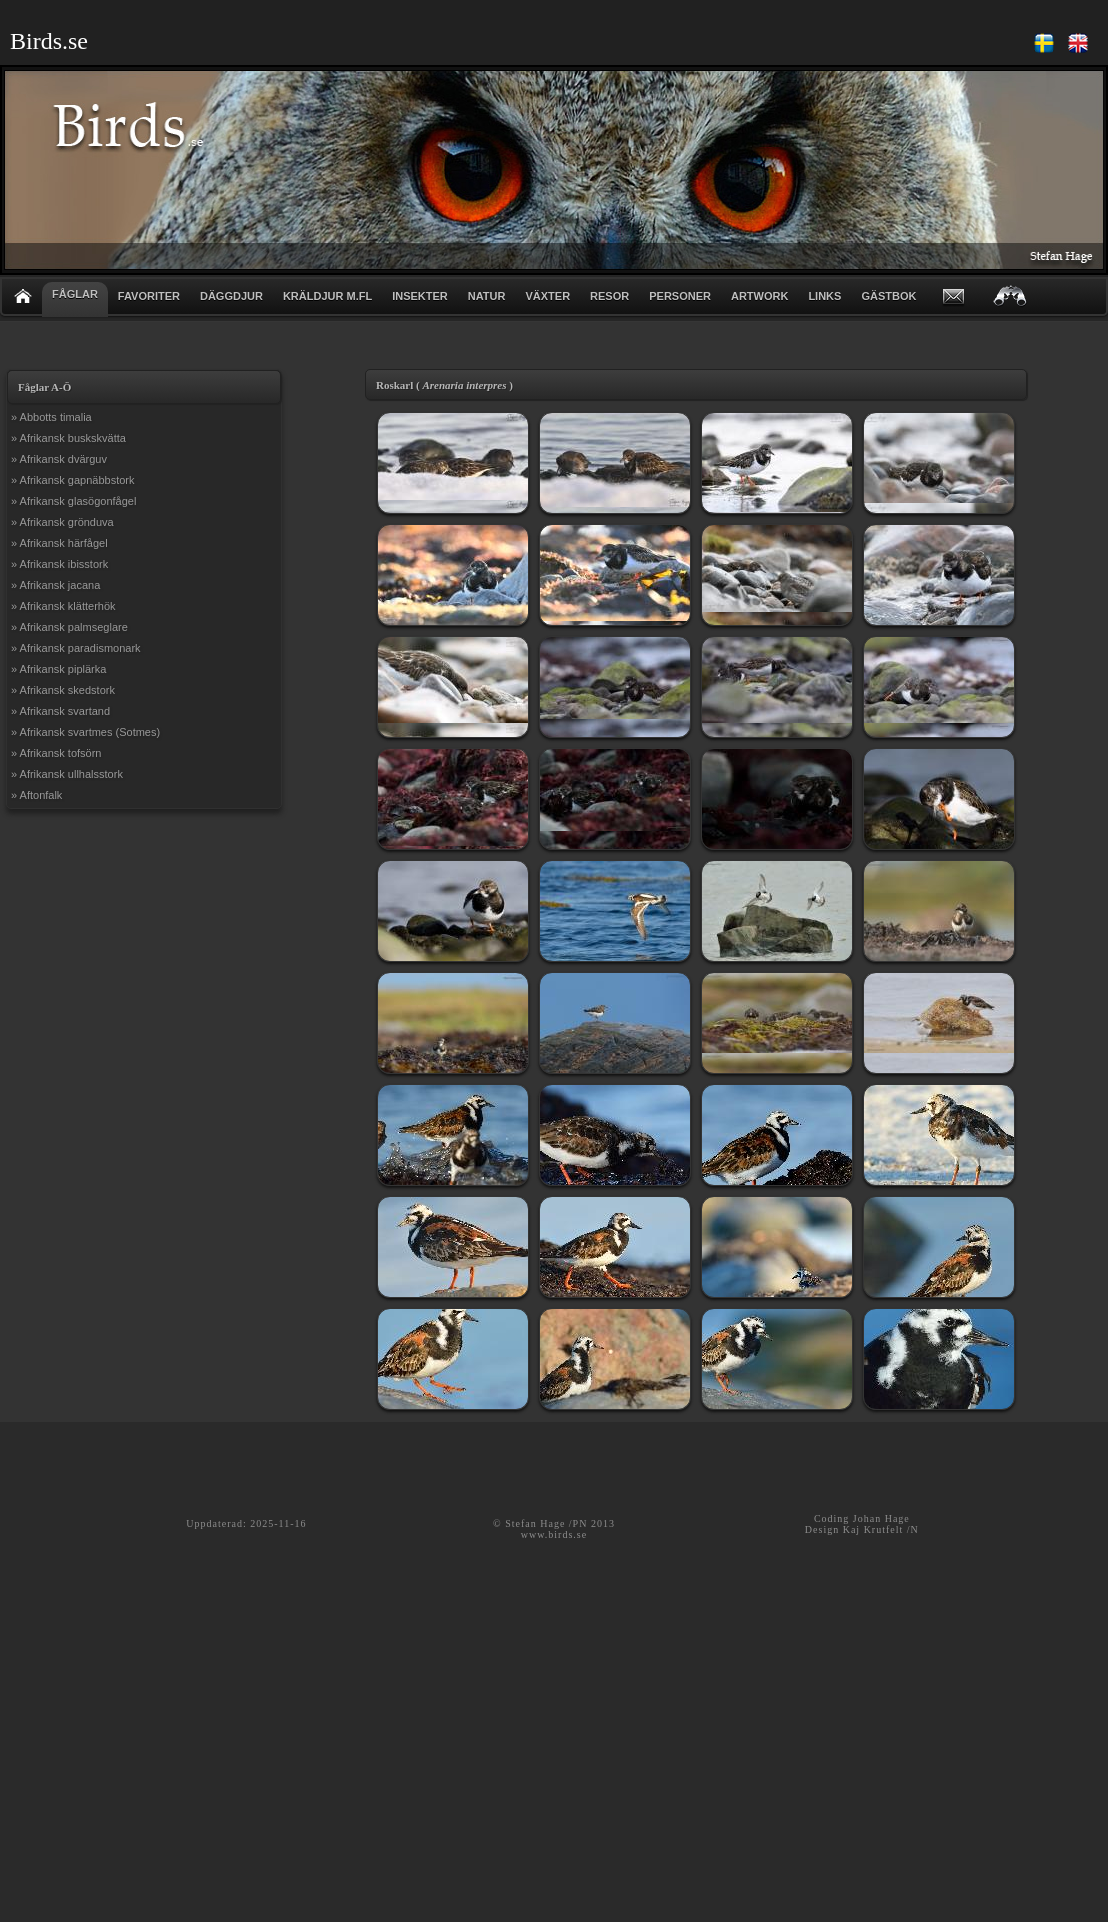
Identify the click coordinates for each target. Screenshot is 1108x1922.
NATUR (487, 296)
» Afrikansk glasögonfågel (73, 501)
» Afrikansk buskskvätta (68, 438)
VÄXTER (547, 296)
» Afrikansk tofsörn (56, 753)
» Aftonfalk (36, 795)
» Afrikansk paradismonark (76, 648)
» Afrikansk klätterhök (63, 606)
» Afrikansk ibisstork (59, 564)
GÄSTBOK (888, 296)
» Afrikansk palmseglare (69, 627)
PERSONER (680, 296)
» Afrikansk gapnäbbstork (73, 480)
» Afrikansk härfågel (59, 543)
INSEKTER (420, 296)
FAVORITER (149, 296)
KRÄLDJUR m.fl (327, 296)
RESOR (609, 296)
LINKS (824, 296)
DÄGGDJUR (231, 296)
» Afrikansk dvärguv (59, 459)
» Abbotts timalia (51, 417)
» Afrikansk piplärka (58, 669)
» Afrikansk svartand (60, 711)
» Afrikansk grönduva (62, 522)
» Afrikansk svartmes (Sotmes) (85, 732)
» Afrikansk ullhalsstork (67, 774)
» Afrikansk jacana (55, 585)
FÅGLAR (75, 294)
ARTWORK (759, 296)
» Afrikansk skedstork (63, 690)
